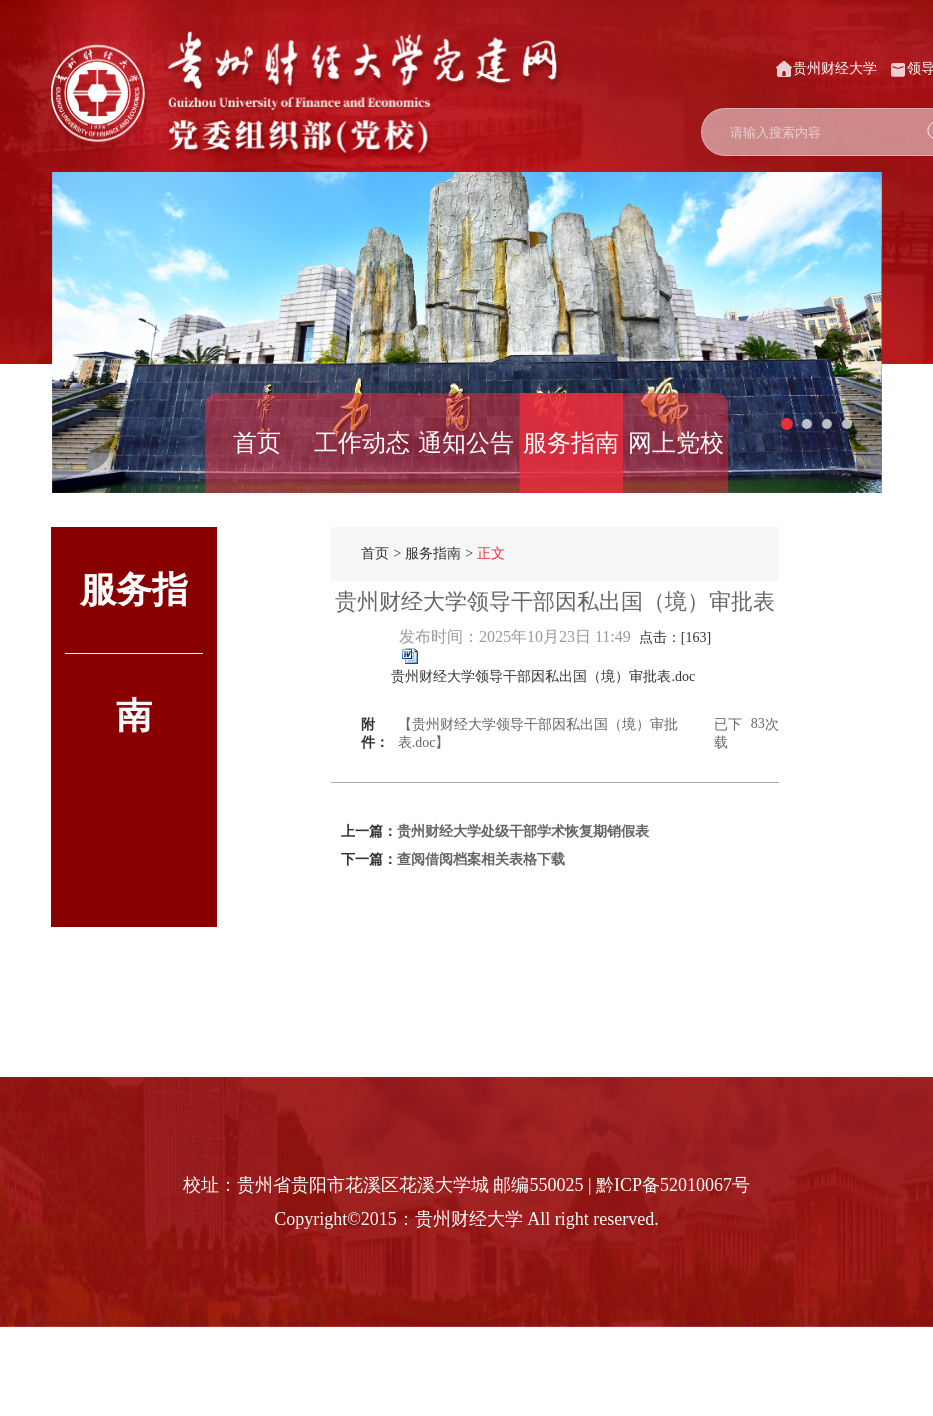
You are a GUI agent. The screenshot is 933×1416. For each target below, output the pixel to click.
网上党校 (676, 443)
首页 (257, 443)
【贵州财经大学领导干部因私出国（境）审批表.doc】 (538, 733)
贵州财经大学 (826, 69)
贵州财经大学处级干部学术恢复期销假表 (523, 831)
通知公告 (466, 443)
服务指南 (571, 443)
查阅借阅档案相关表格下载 (481, 859)
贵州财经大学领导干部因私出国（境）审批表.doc (543, 676)
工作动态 (362, 443)
